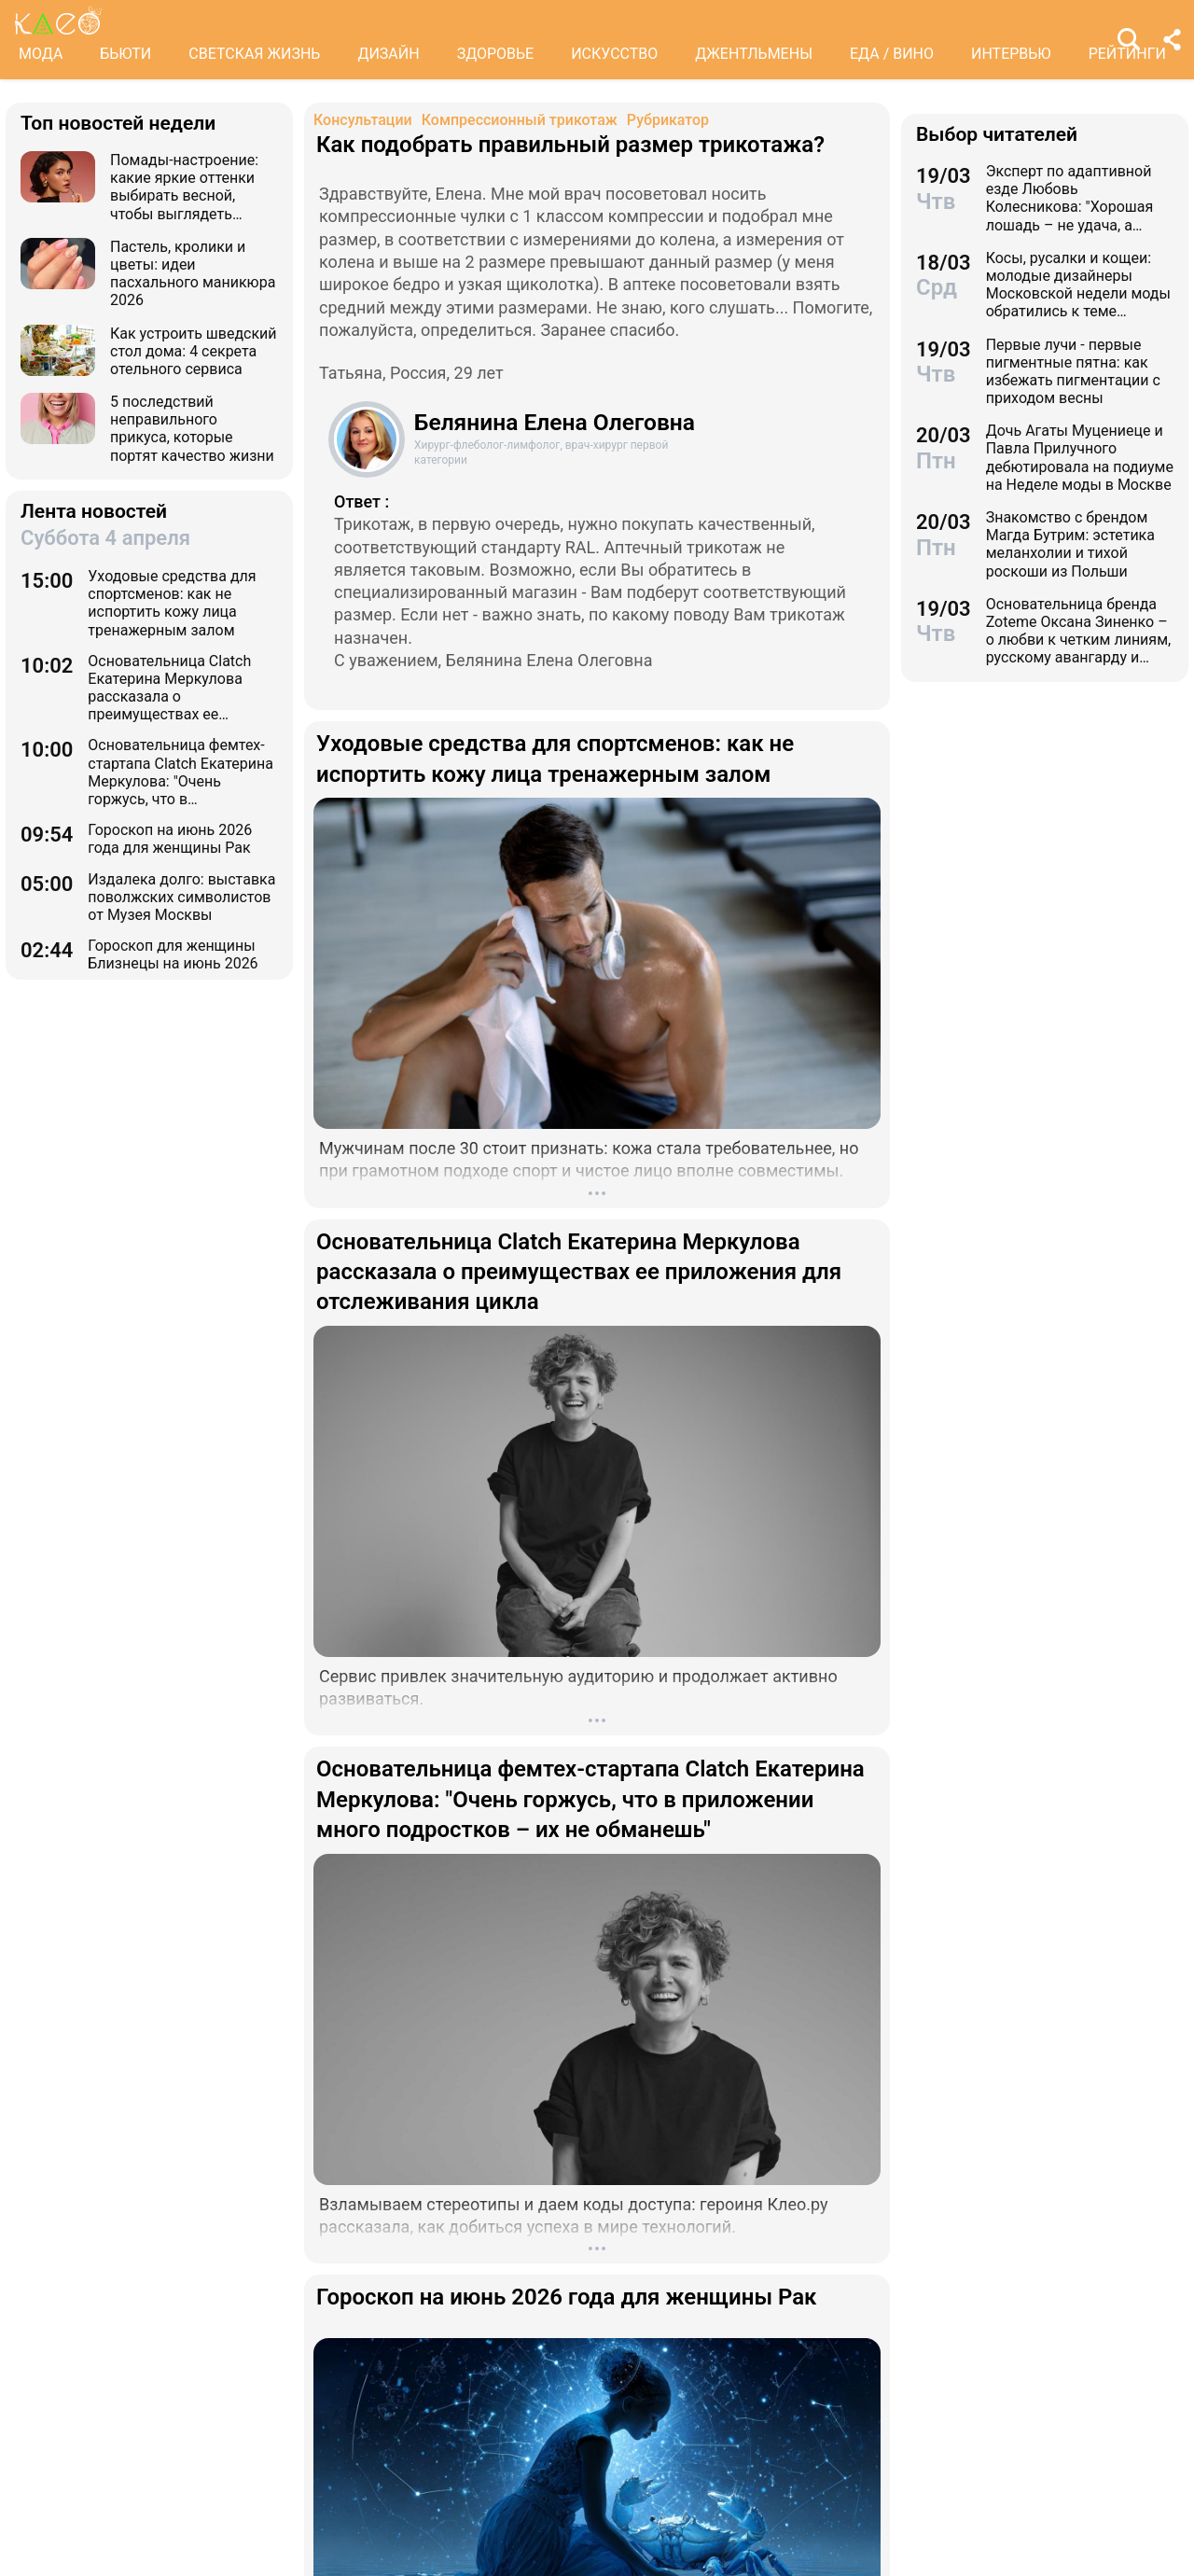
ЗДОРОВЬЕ (496, 54)
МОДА (40, 54)
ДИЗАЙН (388, 54)
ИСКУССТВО (614, 54)
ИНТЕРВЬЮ (1011, 54)
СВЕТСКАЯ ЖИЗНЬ (254, 54)
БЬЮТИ (125, 54)
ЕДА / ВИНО (892, 54)
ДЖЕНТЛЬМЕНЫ (753, 54)
